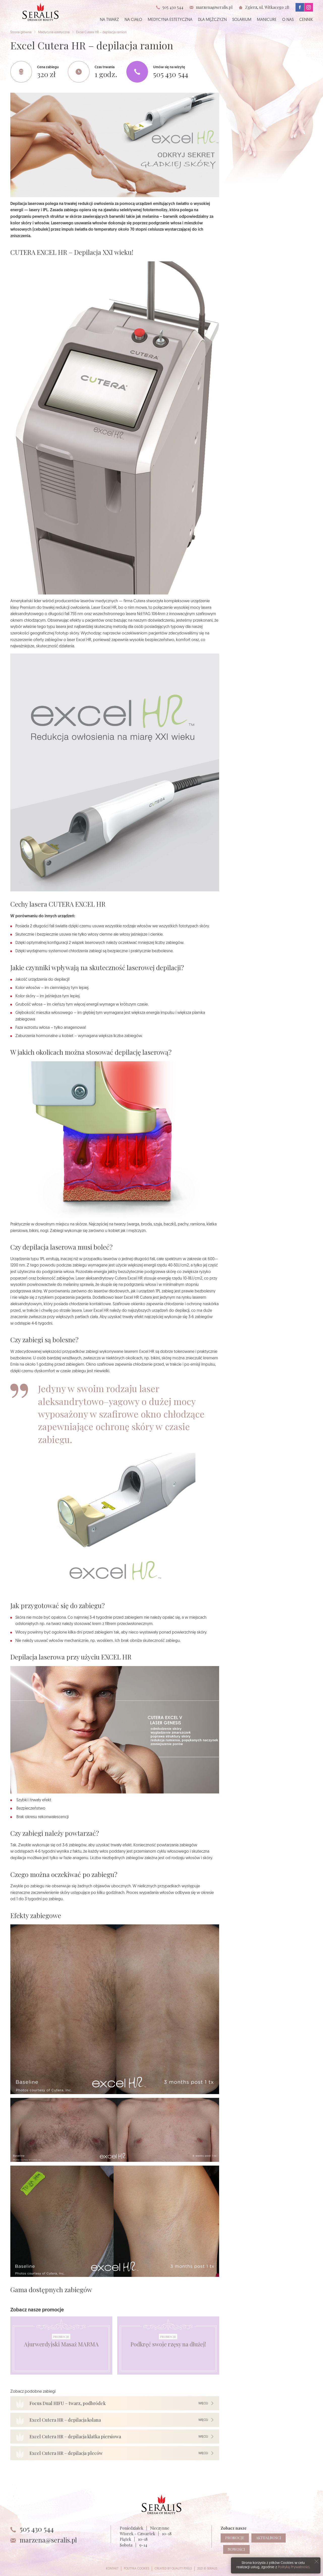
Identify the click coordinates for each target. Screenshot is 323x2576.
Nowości (236, 2549)
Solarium (241, 20)
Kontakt (112, 2568)
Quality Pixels (181, 2568)
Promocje (61, 2337)
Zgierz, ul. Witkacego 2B (267, 7)
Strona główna (21, 32)
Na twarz (109, 20)
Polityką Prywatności (293, 2567)
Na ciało (133, 20)
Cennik (306, 20)
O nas (288, 20)
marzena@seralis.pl (214, 7)
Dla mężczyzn (212, 20)
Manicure (267, 20)
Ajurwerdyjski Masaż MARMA (61, 2344)
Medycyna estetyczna (170, 20)
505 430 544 (172, 7)
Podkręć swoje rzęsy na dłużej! (168, 2344)
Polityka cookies (136, 2568)
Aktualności (268, 2537)
